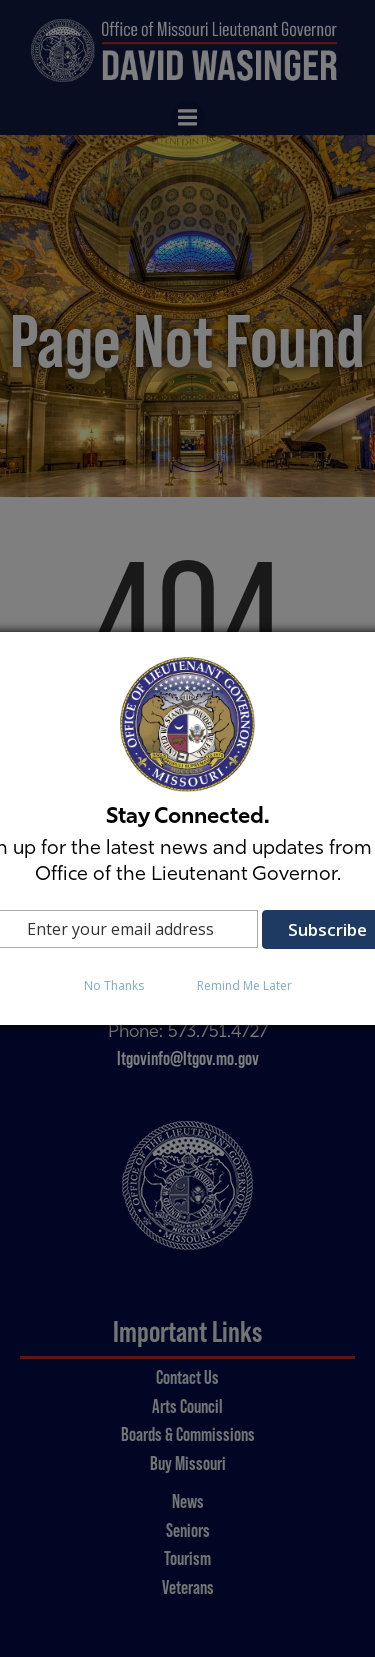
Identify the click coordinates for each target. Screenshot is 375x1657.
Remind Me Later (244, 985)
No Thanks (114, 985)
